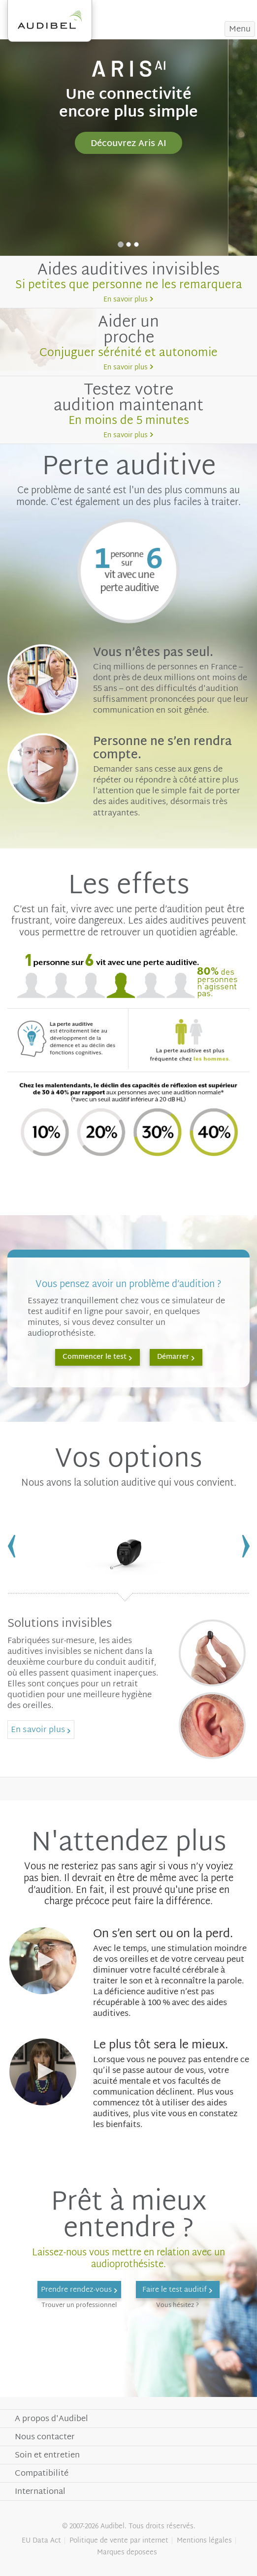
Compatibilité (41, 2473)
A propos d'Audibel (51, 2419)
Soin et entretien (47, 2455)
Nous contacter (45, 2437)
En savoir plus (125, 299)
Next (245, 1546)
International (40, 2491)
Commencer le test (95, 1357)
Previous (11, 1546)
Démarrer (173, 1357)
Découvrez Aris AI (128, 143)
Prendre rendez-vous (201, 8)
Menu (240, 29)
